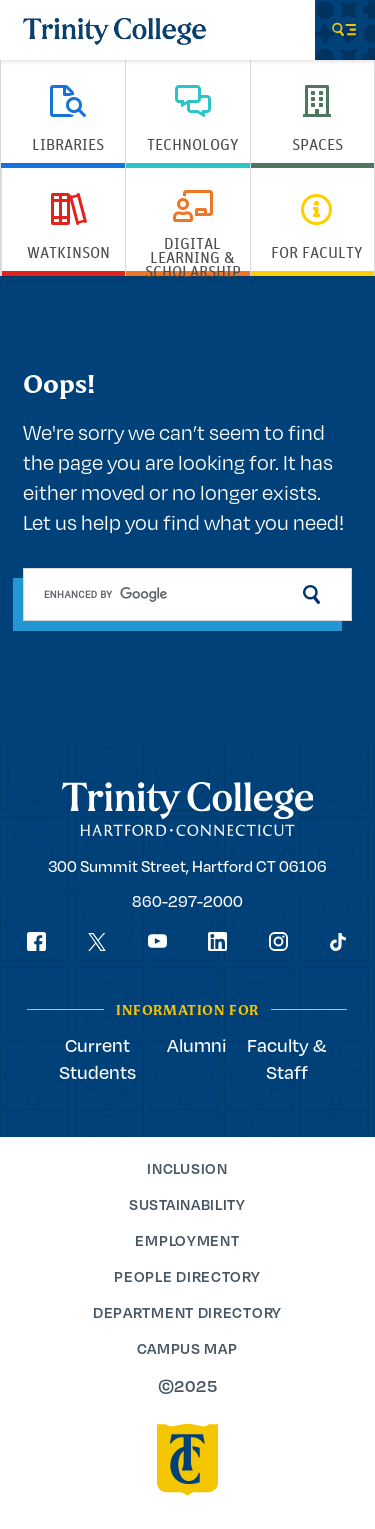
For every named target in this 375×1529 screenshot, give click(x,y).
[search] (187, 594)
